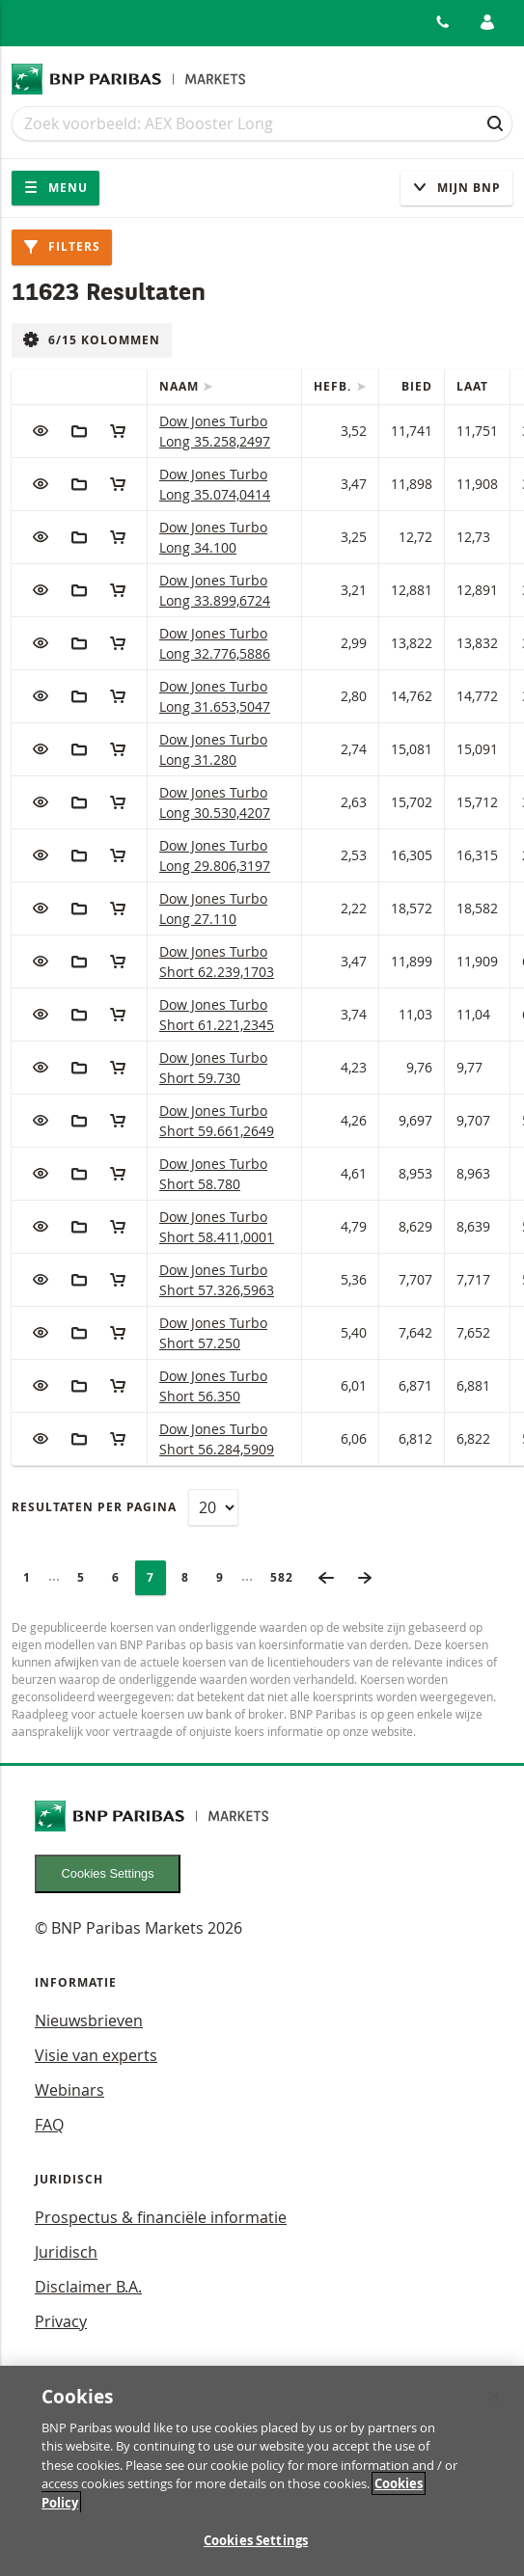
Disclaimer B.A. (88, 2286)
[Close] (493, 2411)
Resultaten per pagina (94, 1507)
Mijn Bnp (456, 187)
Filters (61, 246)
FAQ (49, 2124)
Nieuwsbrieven (89, 2020)
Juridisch (66, 2252)
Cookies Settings (108, 1873)
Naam (181, 386)
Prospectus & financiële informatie (161, 2217)
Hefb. (334, 386)
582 (287, 1577)
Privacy (61, 2321)
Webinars (69, 2090)
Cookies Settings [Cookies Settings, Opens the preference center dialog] (256, 2555)
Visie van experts (96, 2055)
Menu (55, 187)
